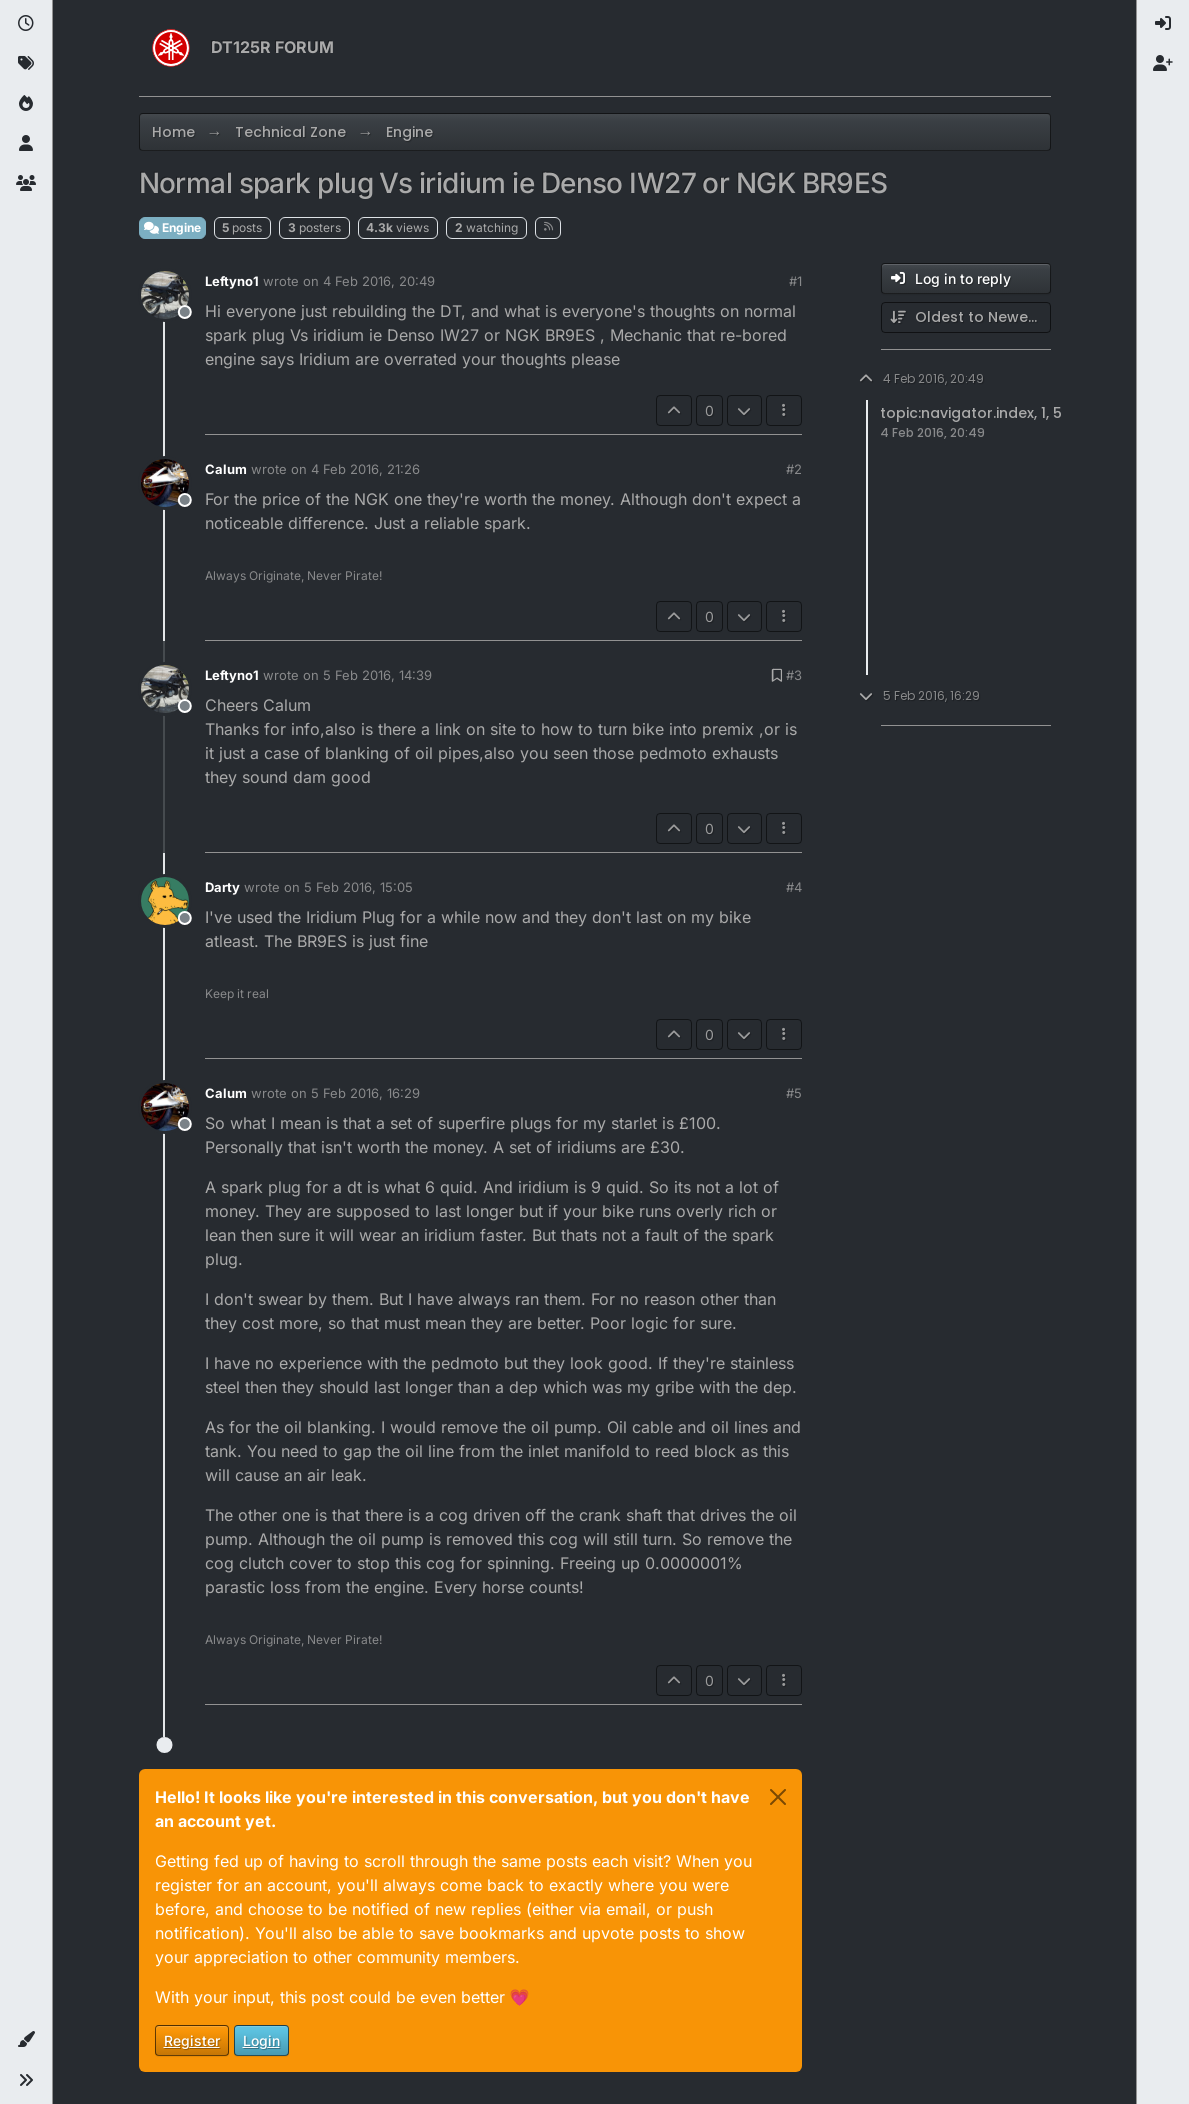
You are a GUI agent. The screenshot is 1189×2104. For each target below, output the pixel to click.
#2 (794, 469)
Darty (222, 887)
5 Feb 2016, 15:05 (358, 887)
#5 (794, 1093)
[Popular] (26, 104)
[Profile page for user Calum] (165, 483)
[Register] (1163, 64)
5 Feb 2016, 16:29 (365, 1093)
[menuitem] (1163, 24)
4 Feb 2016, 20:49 (379, 281)
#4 (794, 887)
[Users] (26, 144)
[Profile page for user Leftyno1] (165, 295)
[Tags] (26, 64)
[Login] (1163, 24)
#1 (795, 281)
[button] (26, 2040)
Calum (226, 469)
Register (192, 2040)
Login (261, 2040)
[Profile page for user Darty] (165, 901)
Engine (172, 227)
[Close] (778, 1797)
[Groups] (26, 184)
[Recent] (26, 24)
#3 (794, 675)
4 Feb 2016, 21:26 (365, 469)
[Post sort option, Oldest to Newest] (966, 317)
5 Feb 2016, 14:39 (377, 675)
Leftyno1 (232, 281)
